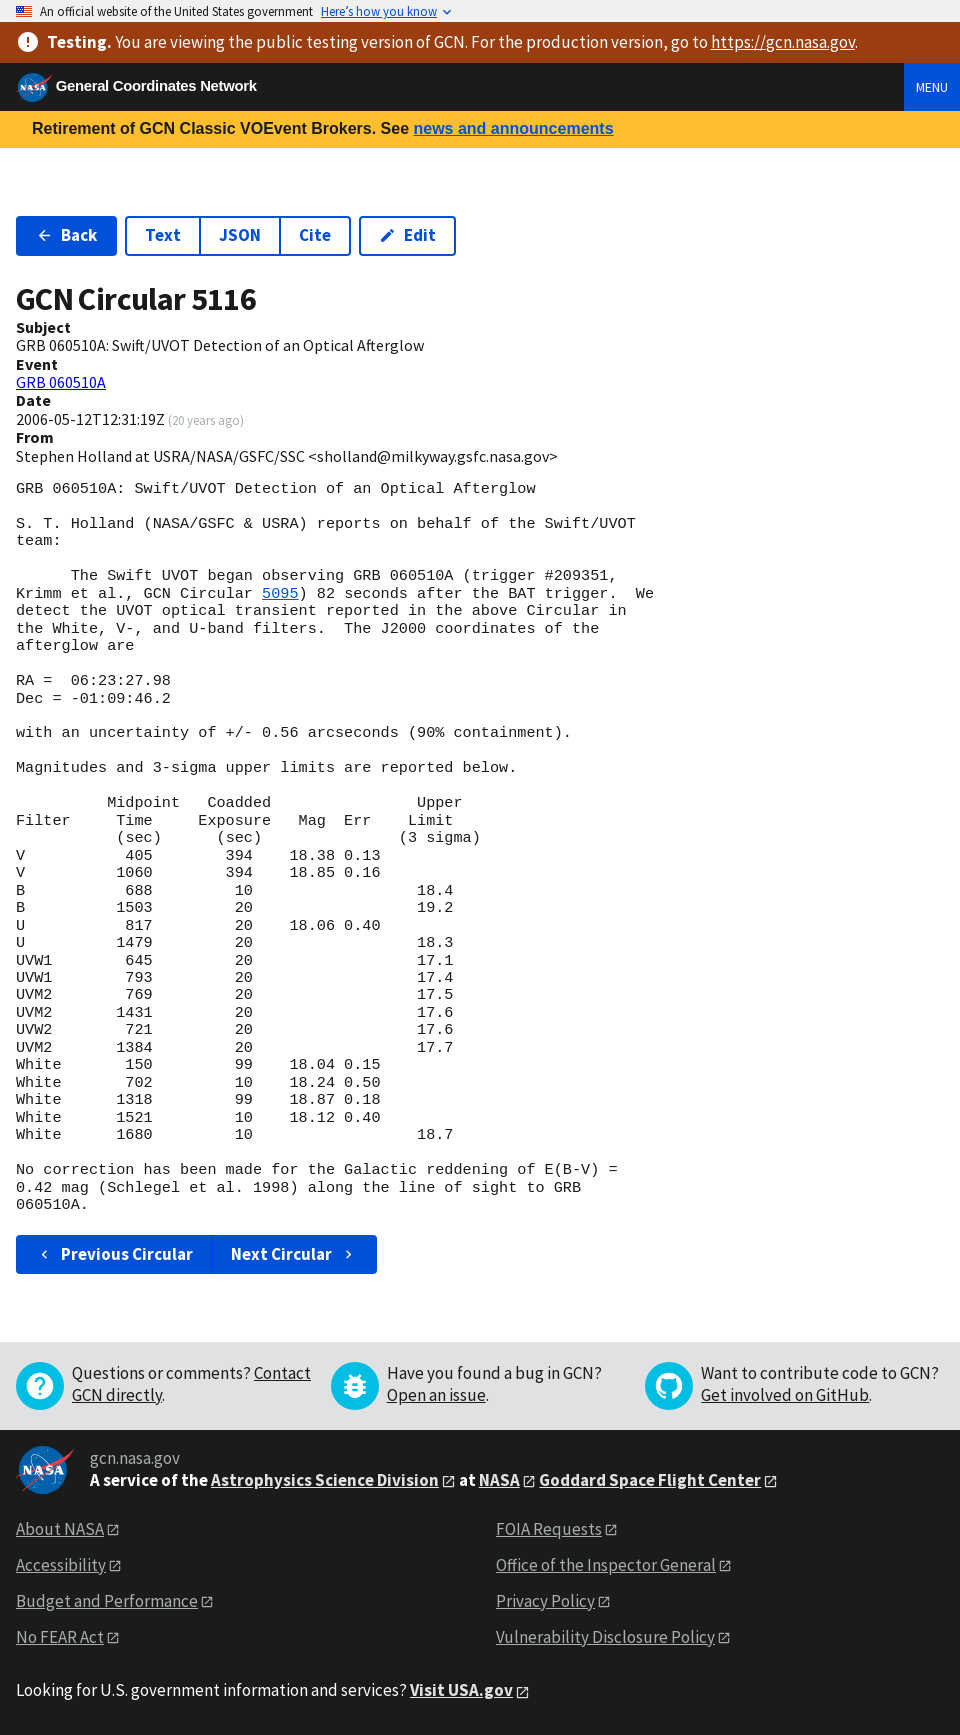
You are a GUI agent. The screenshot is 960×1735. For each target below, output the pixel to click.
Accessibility (61, 1565)
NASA (499, 1480)
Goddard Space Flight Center (650, 1480)
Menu (932, 87)
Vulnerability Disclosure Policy (605, 1637)
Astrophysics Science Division (325, 1480)
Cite (315, 235)
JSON (240, 235)
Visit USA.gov (461, 1690)
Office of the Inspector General (606, 1565)
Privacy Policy (545, 1601)
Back (66, 235)
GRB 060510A (61, 382)
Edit (407, 235)
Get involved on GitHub (785, 1395)
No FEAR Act (60, 1637)
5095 (280, 594)
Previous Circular (114, 1254)
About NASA (60, 1529)
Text (163, 235)
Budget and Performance (107, 1601)
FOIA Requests (549, 1529)
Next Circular (294, 1254)
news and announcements (513, 128)
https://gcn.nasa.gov (783, 42)
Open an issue (436, 1395)
